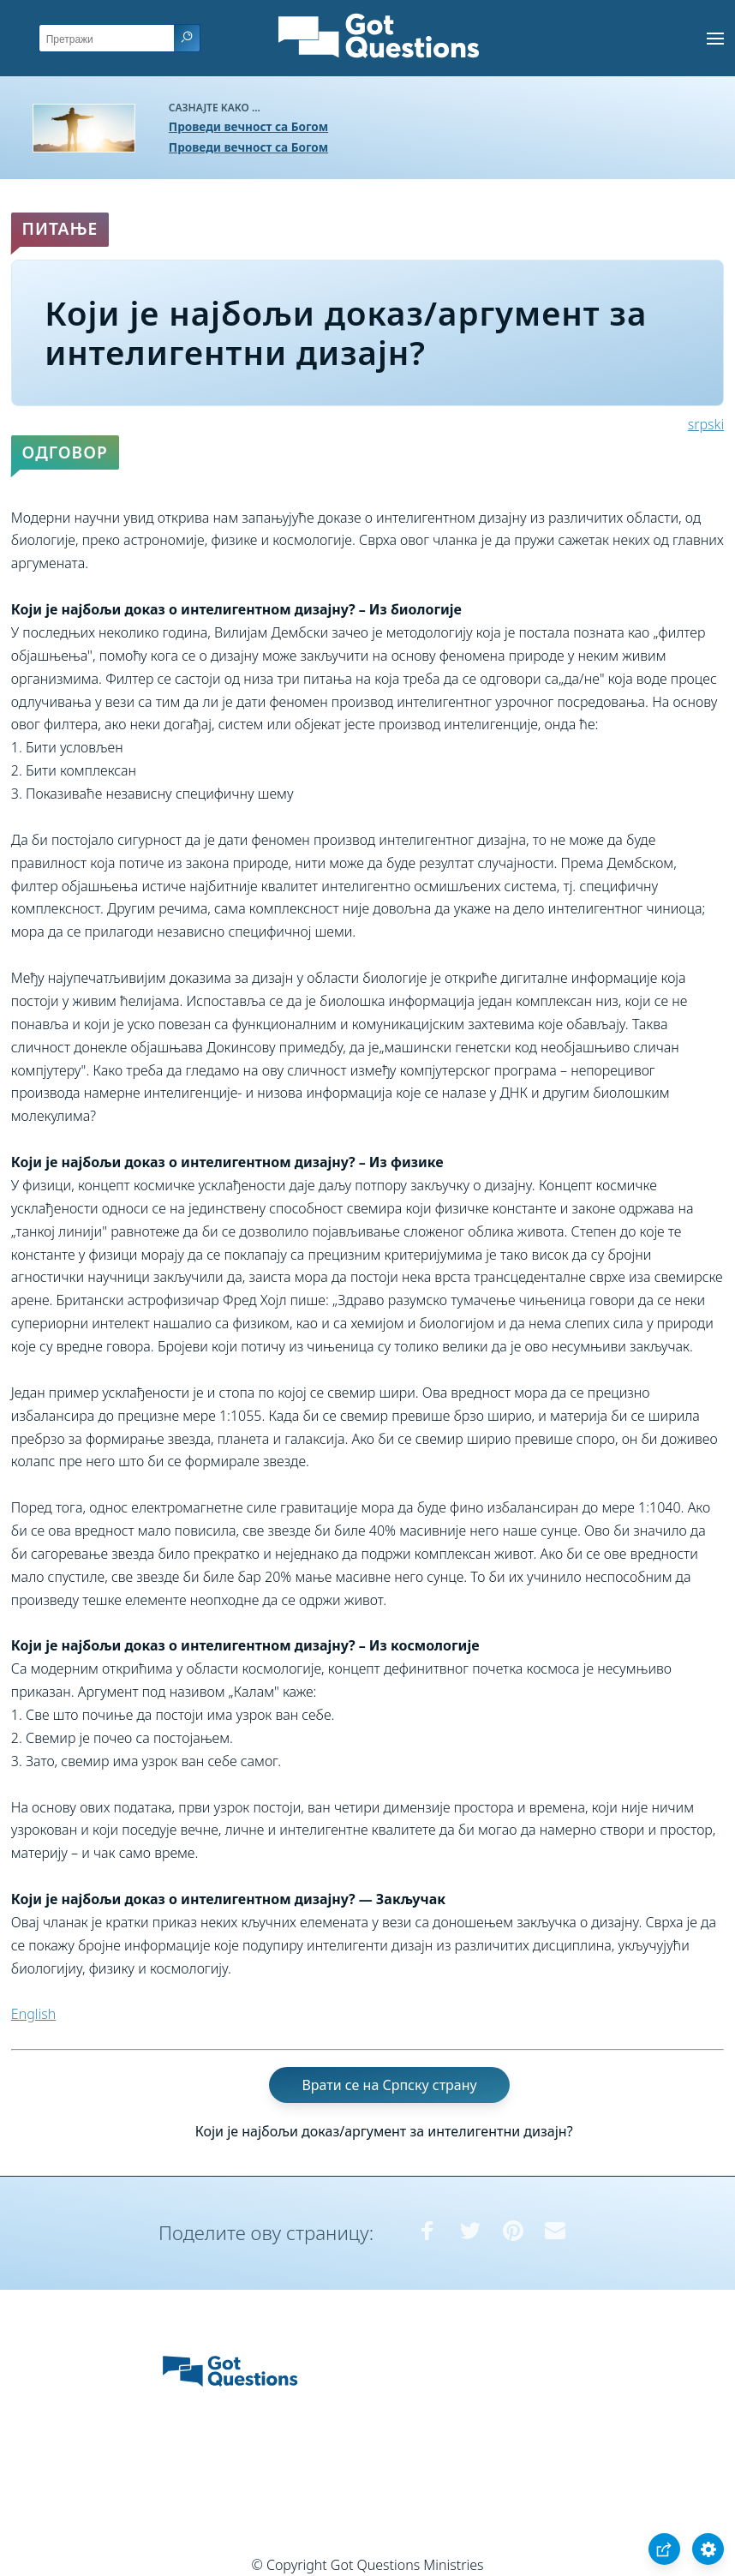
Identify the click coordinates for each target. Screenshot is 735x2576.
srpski (706, 424)
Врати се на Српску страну (389, 2085)
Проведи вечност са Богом (248, 126)
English (33, 2013)
